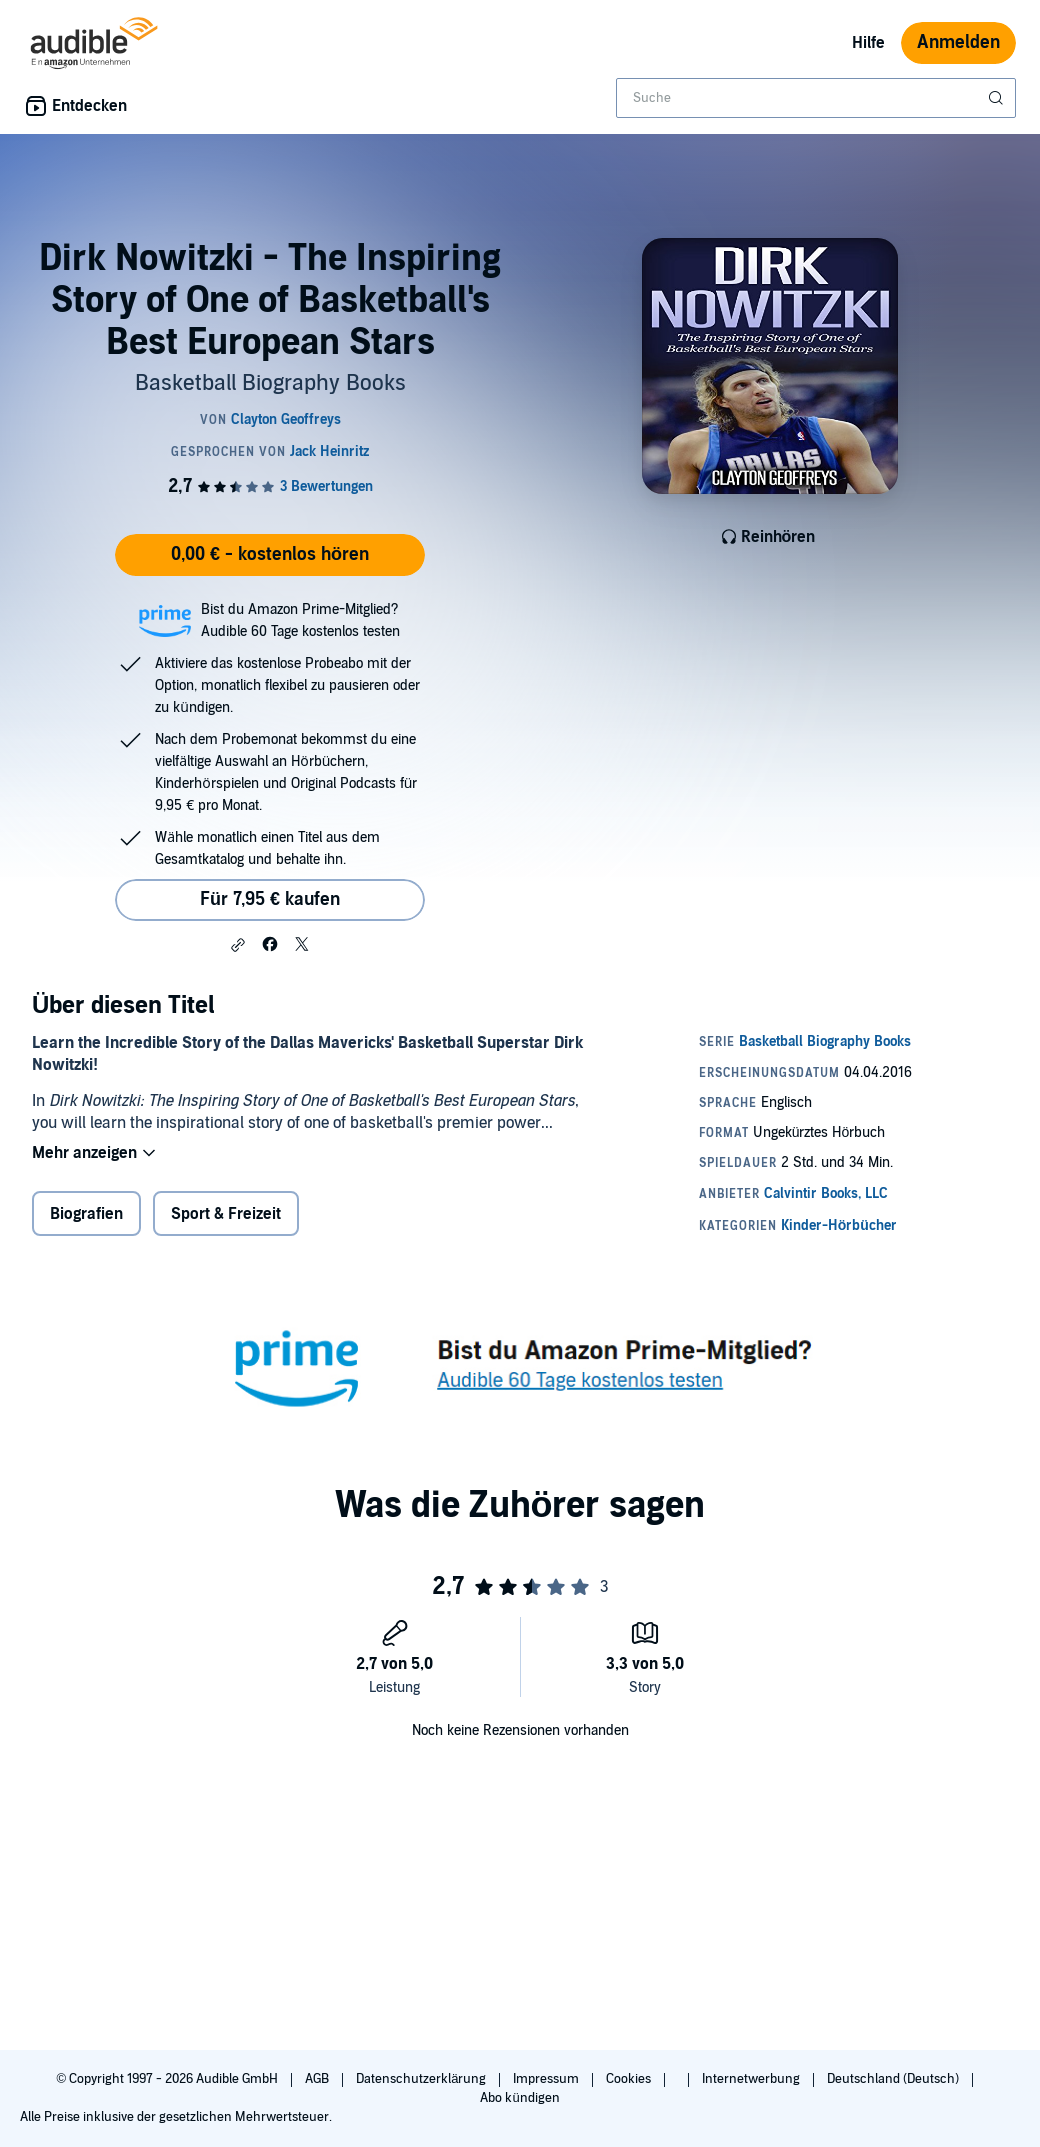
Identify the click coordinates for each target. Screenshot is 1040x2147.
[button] (238, 945)
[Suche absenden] (998, 98)
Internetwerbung (752, 2079)
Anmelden (958, 42)
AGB (318, 2079)
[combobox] (816, 98)
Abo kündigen (519, 2098)
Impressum (547, 2079)
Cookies (630, 2079)
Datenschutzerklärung (422, 2079)
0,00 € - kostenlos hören (270, 554)
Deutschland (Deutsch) (894, 2079)
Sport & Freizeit (226, 1214)
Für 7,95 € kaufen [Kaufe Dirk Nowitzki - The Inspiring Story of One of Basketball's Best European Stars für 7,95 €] (270, 899)
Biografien (86, 1214)
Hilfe (868, 43)
